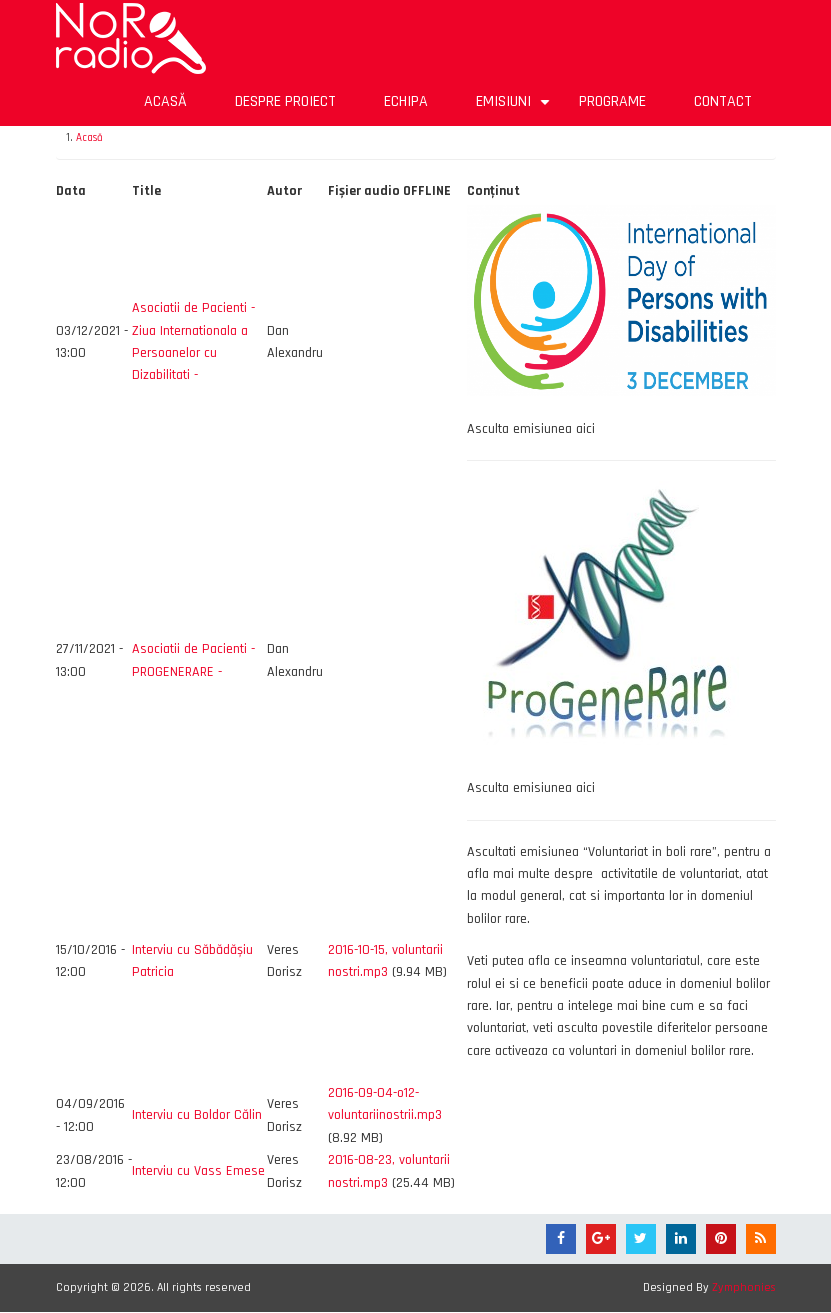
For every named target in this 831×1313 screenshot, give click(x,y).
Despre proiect (285, 101)
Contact (723, 101)
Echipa (406, 101)
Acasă (165, 101)
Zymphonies (744, 1287)
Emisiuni (515, 108)
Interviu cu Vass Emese (198, 1171)
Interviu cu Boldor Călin (197, 1115)
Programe (612, 101)
